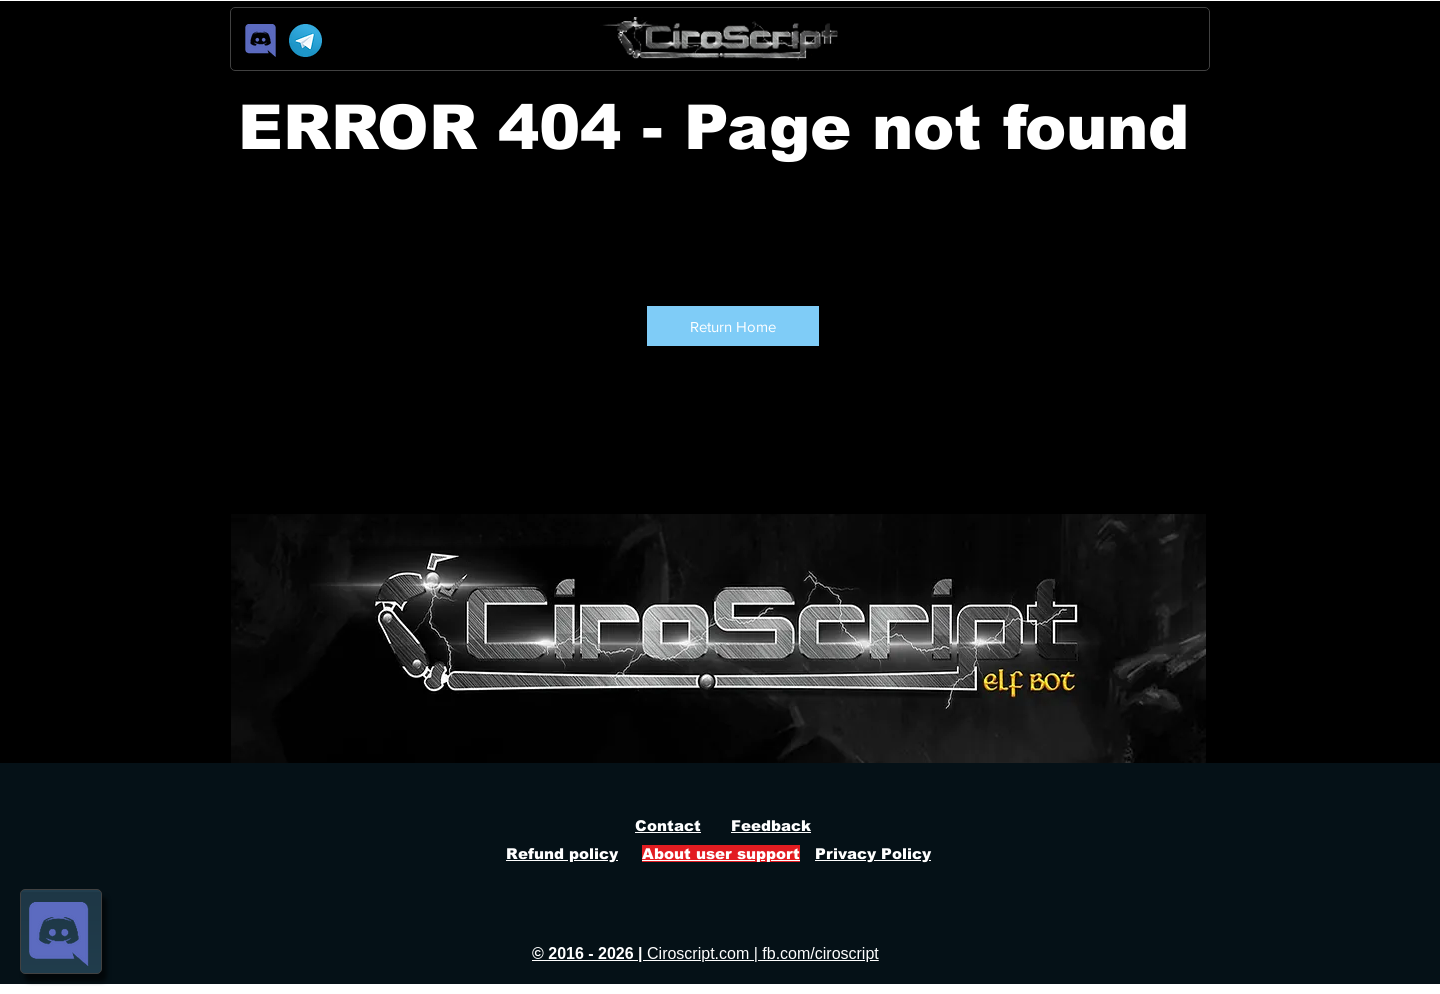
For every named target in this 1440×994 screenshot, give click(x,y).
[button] (733, 326)
